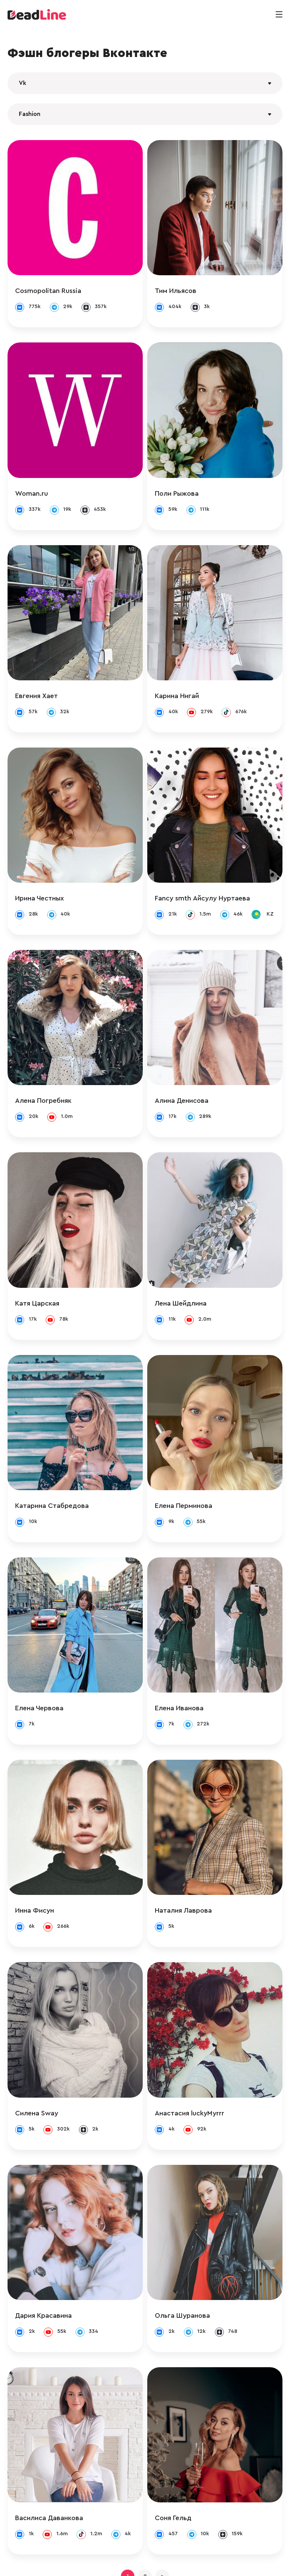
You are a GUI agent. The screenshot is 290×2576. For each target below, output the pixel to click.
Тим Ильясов (183, 283)
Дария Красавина (43, 2244)
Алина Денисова (189, 1075)
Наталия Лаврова (190, 1854)
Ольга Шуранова (190, 2244)
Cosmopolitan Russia (48, 283)
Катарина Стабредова (52, 1464)
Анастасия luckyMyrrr (197, 2049)
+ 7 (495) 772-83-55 (142, 2562)
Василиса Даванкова (49, 2438)
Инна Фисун (34, 1854)
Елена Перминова (191, 1464)
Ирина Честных (39, 867)
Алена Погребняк (43, 1075)
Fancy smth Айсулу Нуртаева (210, 867)
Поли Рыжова (184, 478)
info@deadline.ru (84, 2562)
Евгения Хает (36, 672)
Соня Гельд (180, 2438)
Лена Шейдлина (188, 1270)
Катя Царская (37, 1270)
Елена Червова (39, 1659)
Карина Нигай (184, 672)
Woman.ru (31, 478)
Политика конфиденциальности (221, 2562)
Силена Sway (36, 2049)
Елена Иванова (186, 1659)
